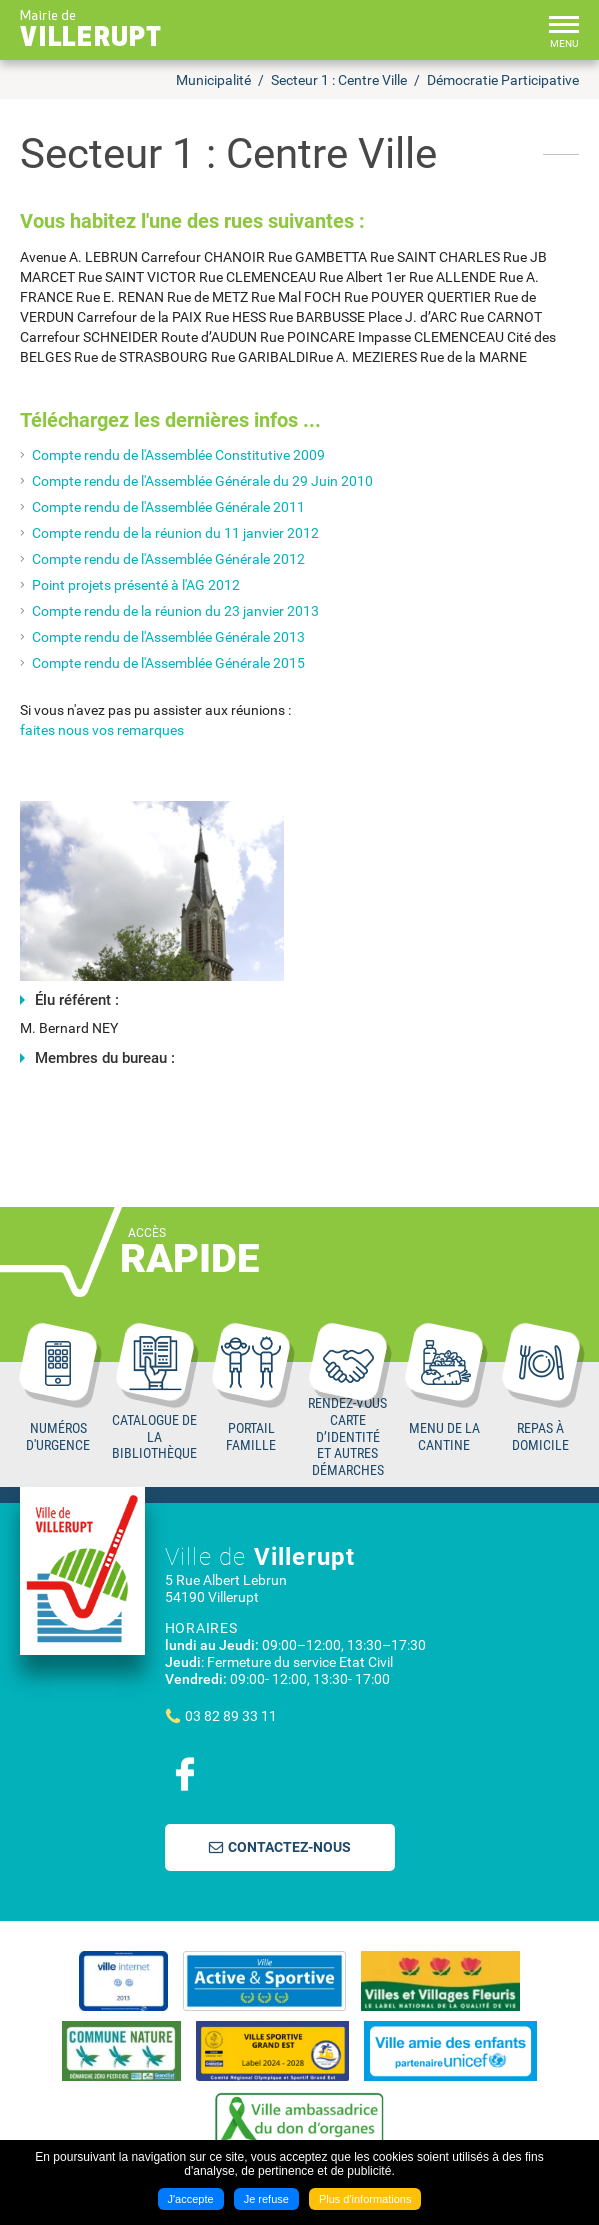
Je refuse (266, 2199)
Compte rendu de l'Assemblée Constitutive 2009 (178, 455)
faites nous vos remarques (102, 730)
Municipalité (213, 80)
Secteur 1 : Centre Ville (339, 80)
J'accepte (191, 2199)
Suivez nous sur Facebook (185, 1774)
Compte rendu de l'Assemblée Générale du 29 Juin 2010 (202, 481)
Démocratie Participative (503, 80)
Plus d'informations (365, 2199)
